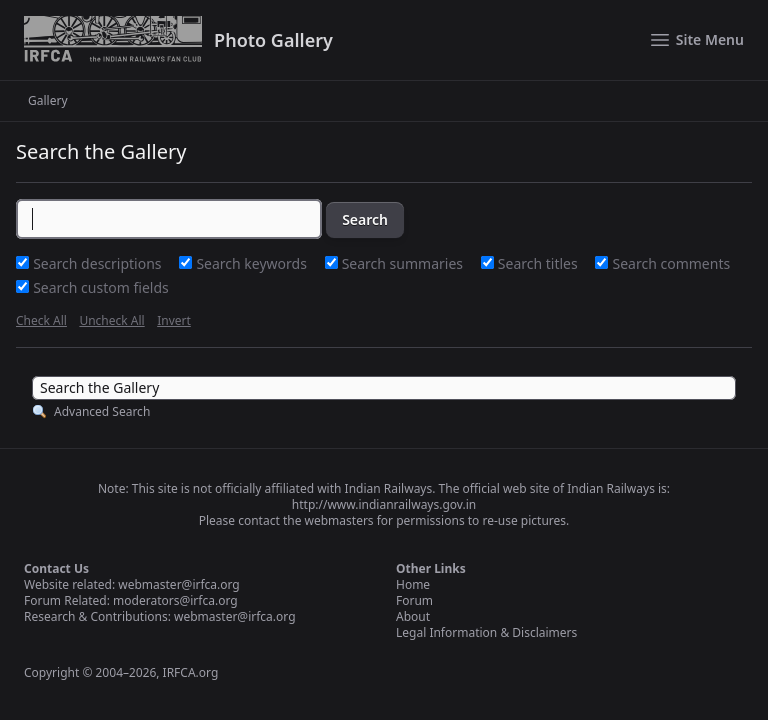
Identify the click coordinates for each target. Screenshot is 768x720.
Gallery (48, 101)
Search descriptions (99, 263)
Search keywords (253, 263)
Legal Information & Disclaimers (486, 632)
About (413, 616)
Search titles (540, 263)
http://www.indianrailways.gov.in (384, 504)
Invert (174, 320)
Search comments (672, 263)
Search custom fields (101, 287)
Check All (41, 320)
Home (413, 584)
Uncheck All (111, 320)
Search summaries (404, 263)
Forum (414, 600)
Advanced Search (102, 411)
